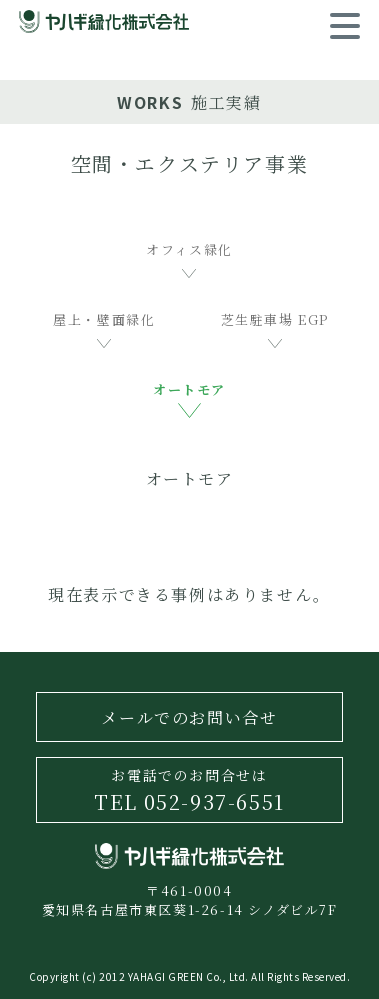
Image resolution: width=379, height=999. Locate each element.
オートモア (189, 389)
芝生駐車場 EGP (275, 319)
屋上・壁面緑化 (104, 319)
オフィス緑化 (189, 249)
